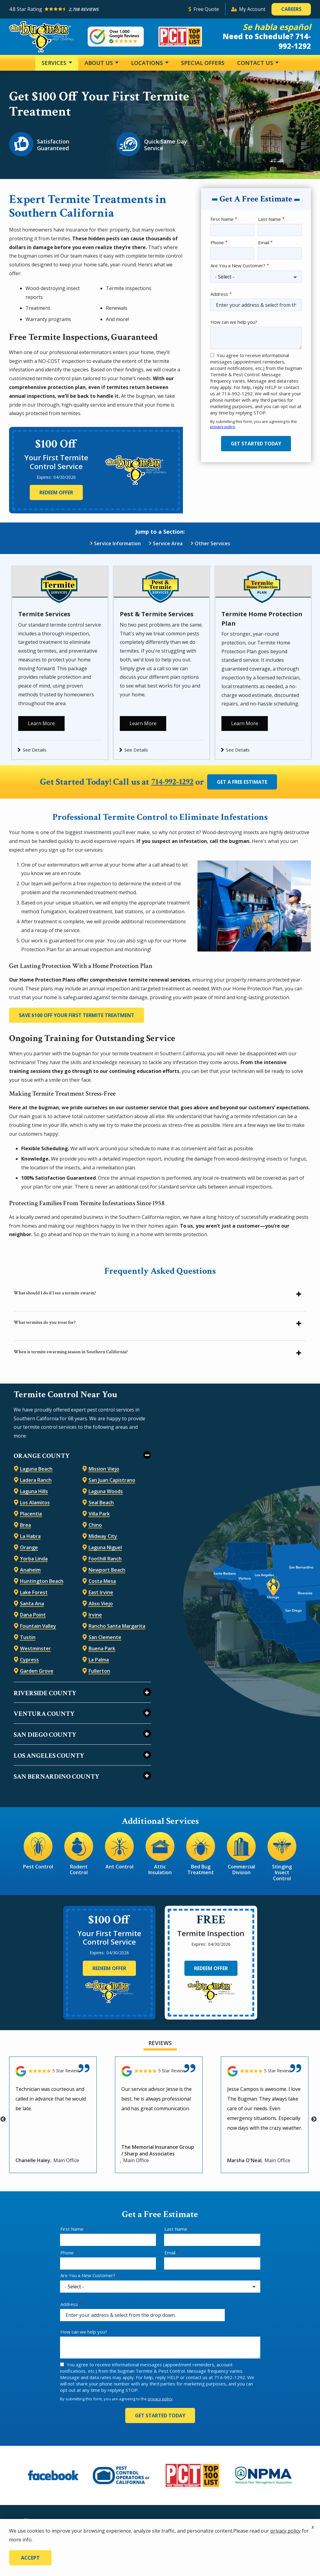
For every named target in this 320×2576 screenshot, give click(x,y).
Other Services (212, 543)
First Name (222, 219)
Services (55, 62)
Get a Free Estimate (245, 780)
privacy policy (222, 426)
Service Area (168, 543)
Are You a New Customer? (238, 265)
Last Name (269, 219)
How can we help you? (234, 322)
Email (263, 242)
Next (314, 2117)
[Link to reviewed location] (52, 2069)
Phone (217, 242)
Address (219, 294)
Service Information (117, 543)
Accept (30, 2557)
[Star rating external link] (96, 9)
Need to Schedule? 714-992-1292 (267, 41)
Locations (147, 62)
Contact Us (256, 62)
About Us (99, 62)
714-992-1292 (172, 780)
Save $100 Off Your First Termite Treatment (76, 1013)
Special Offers (202, 62)
